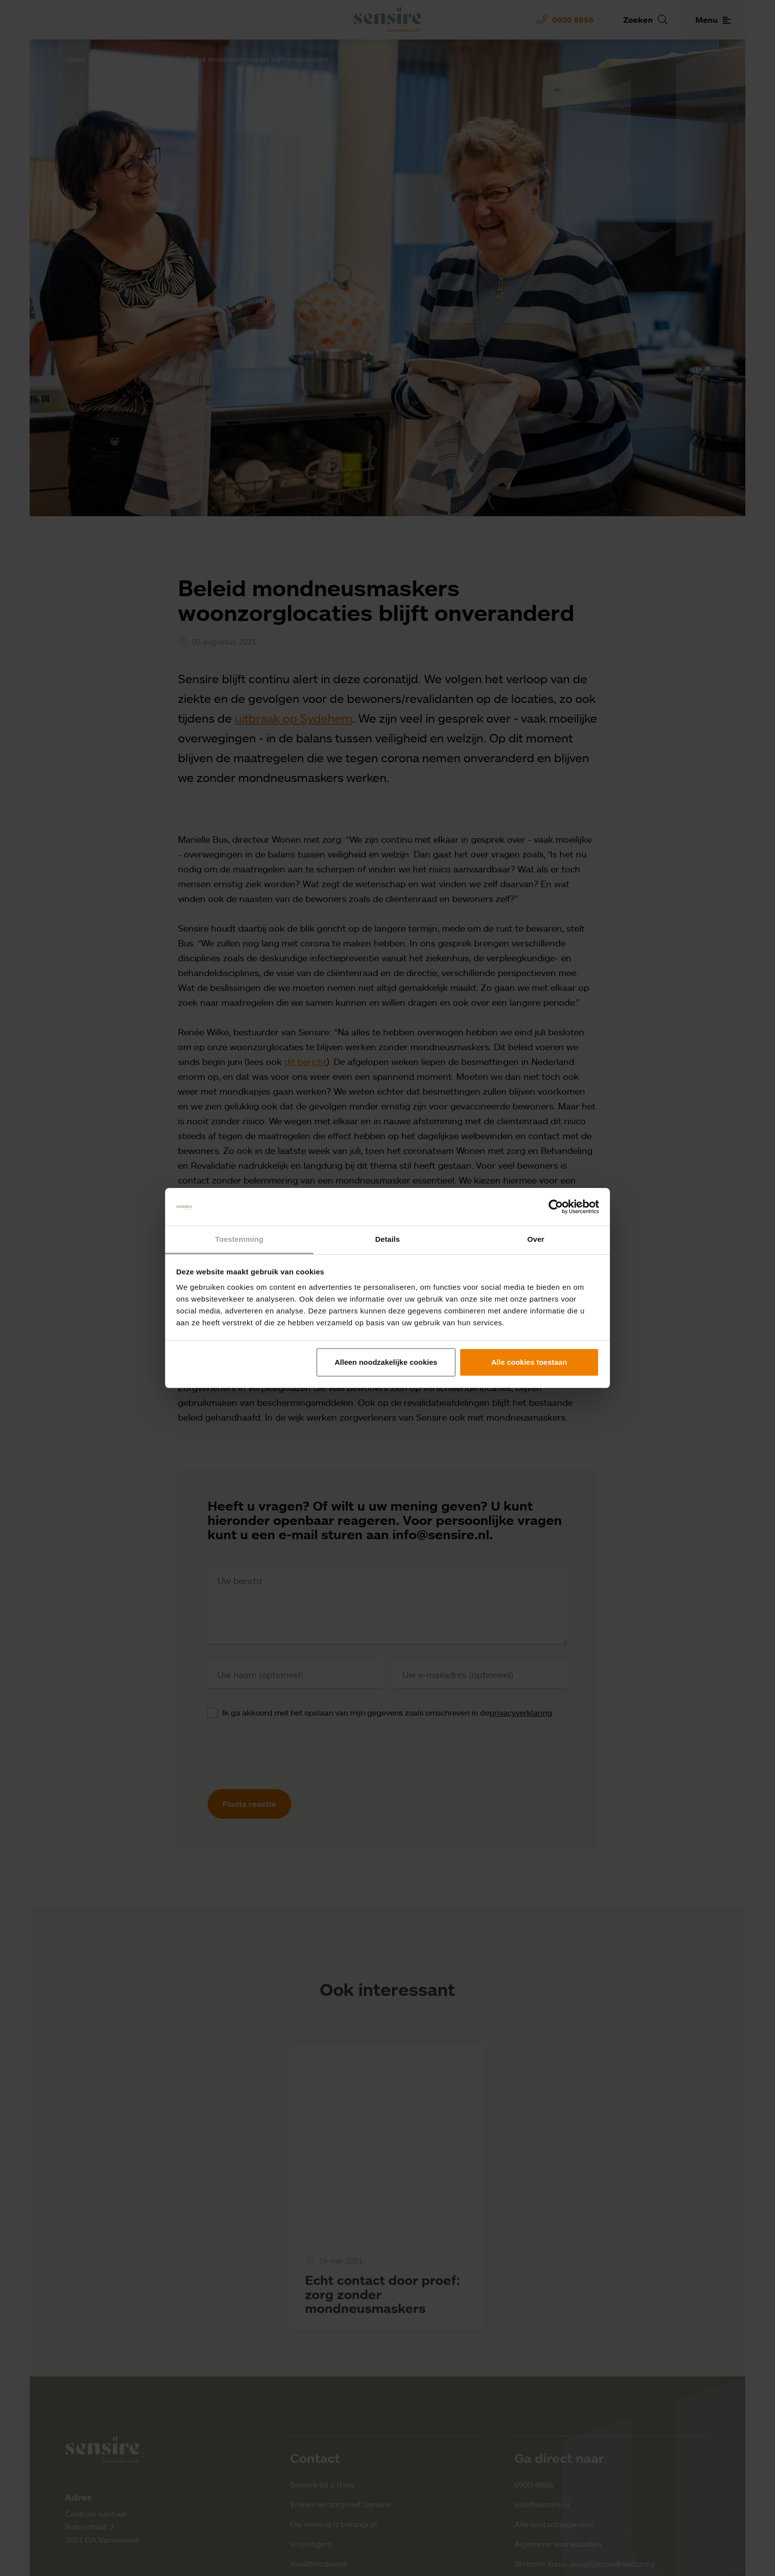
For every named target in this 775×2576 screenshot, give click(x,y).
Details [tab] (387, 1239)
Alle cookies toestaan (529, 1362)
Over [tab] (536, 1239)
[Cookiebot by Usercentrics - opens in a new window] (556, 1206)
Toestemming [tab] (239, 1239)
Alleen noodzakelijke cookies (386, 1362)
